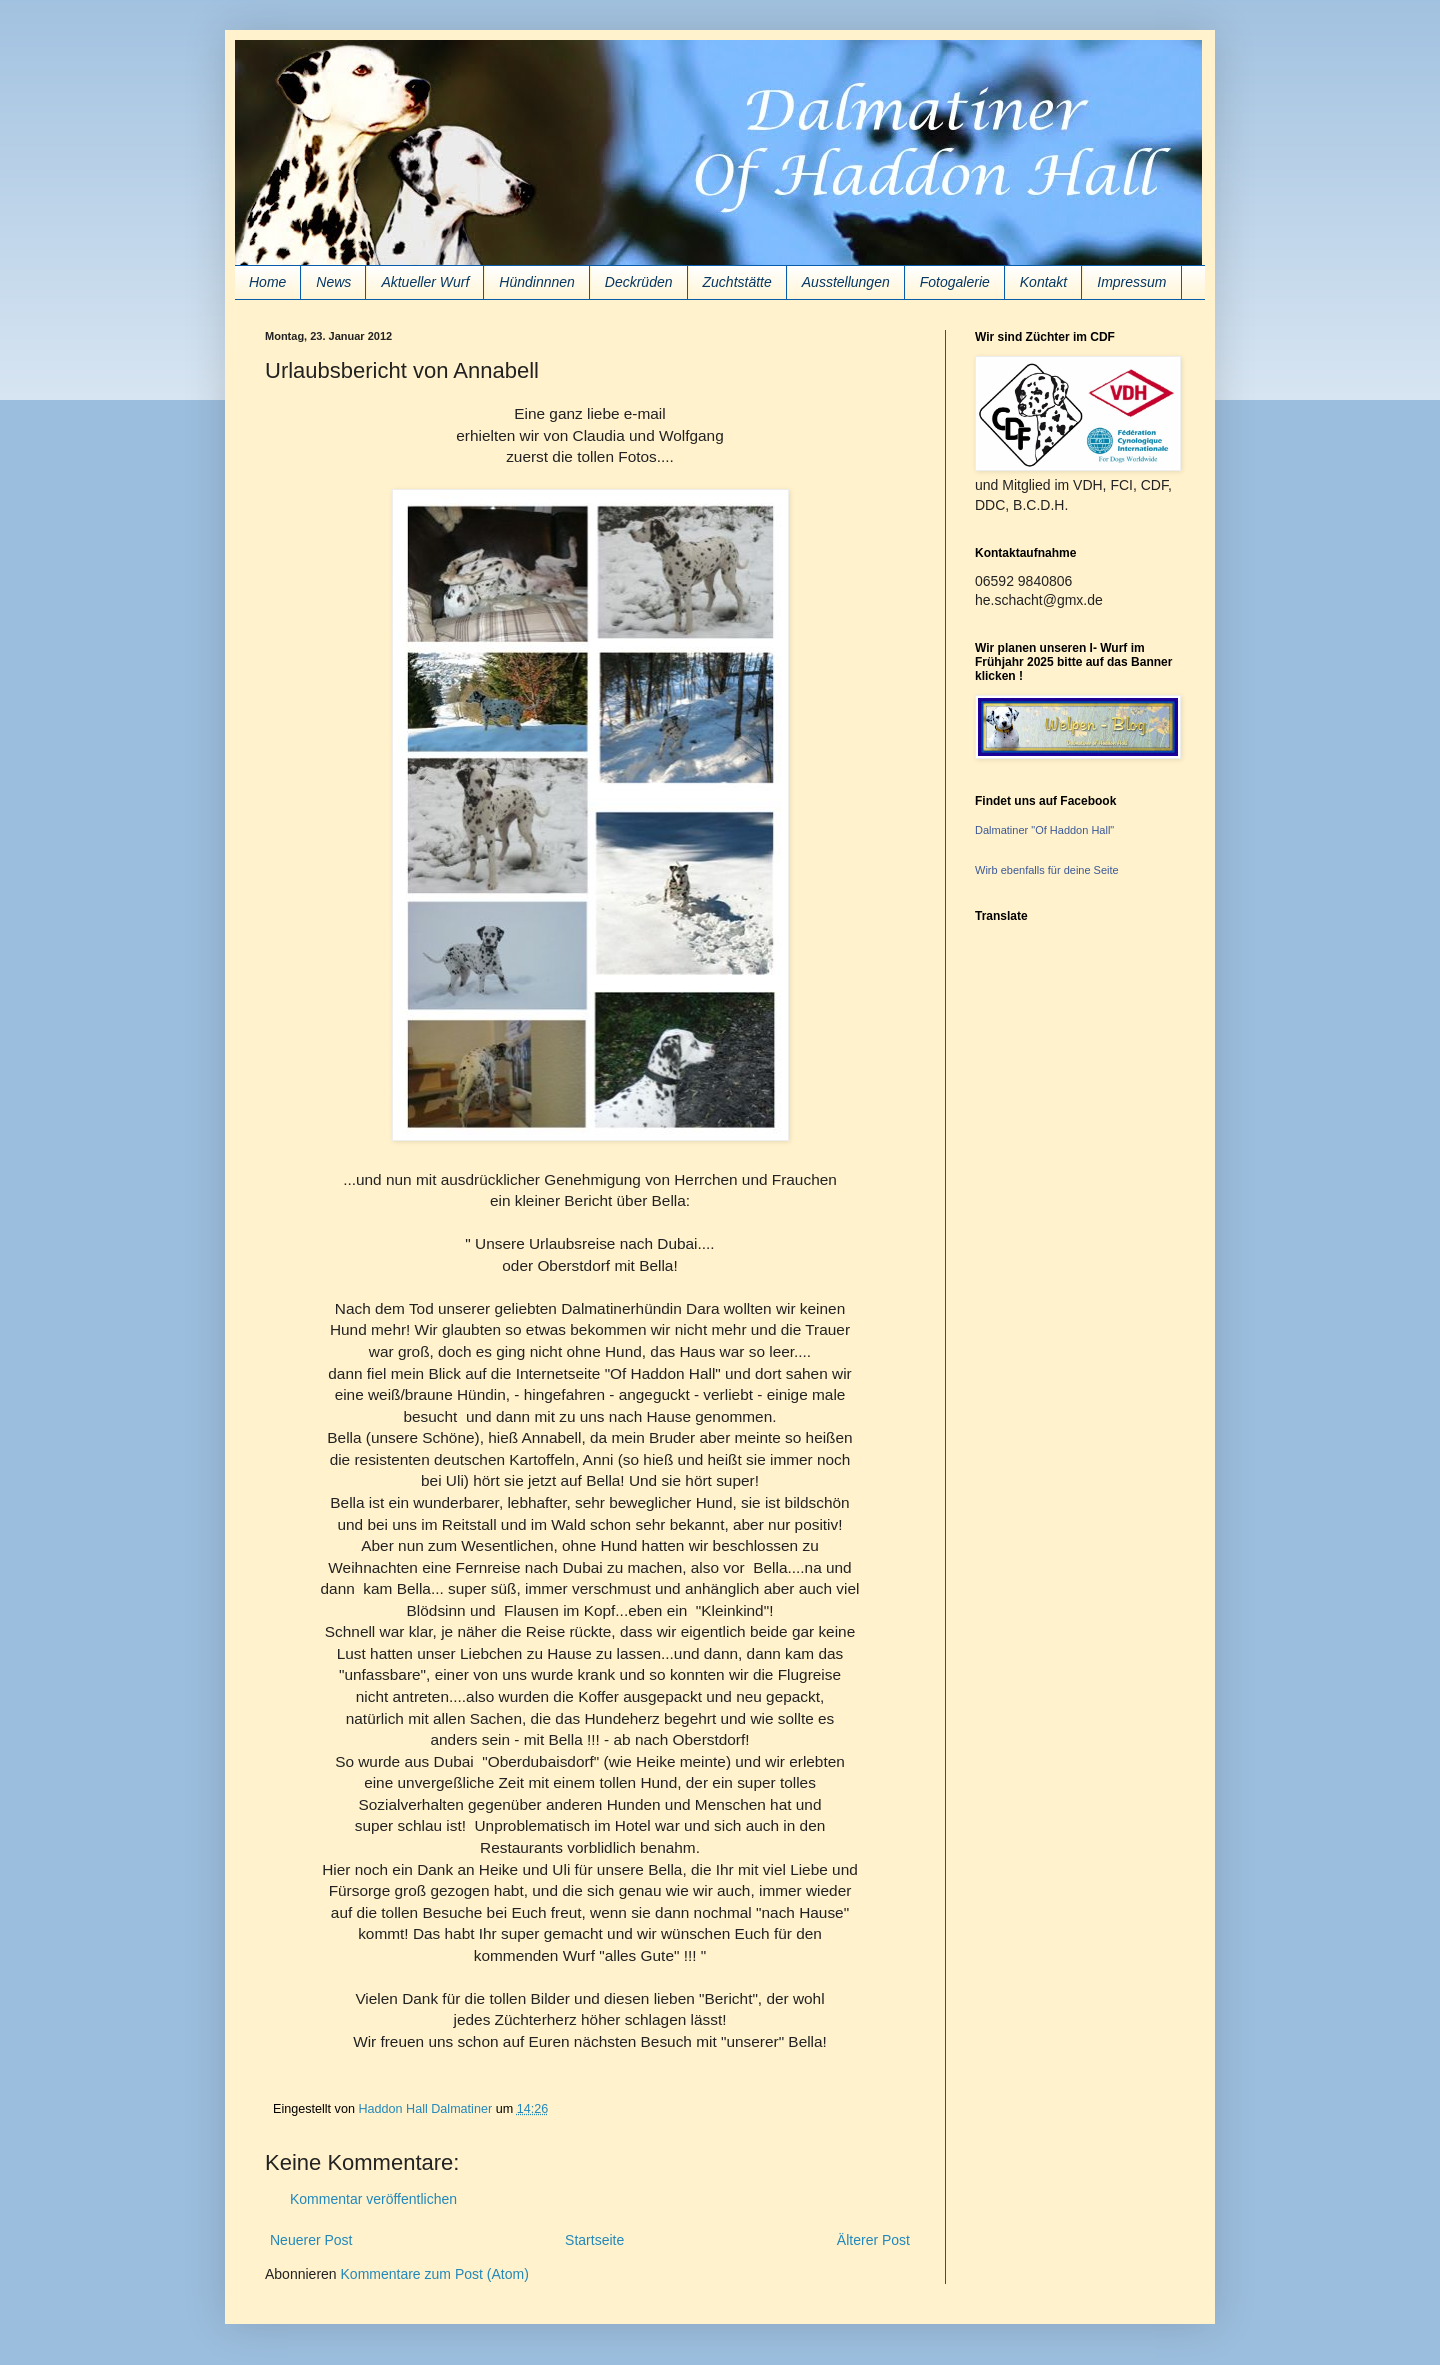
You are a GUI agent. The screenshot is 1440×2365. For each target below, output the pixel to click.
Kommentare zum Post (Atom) (435, 2274)
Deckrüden (639, 282)
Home (267, 282)
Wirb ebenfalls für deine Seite (1047, 870)
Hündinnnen (537, 282)
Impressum (1131, 282)
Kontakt (1043, 282)
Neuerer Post (311, 2240)
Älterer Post (873, 2240)
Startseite (594, 2240)
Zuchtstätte (737, 282)
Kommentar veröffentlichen (373, 2199)
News (333, 282)
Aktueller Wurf (425, 282)
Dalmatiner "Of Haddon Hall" (1044, 830)
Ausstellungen (846, 282)
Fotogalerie (955, 282)
